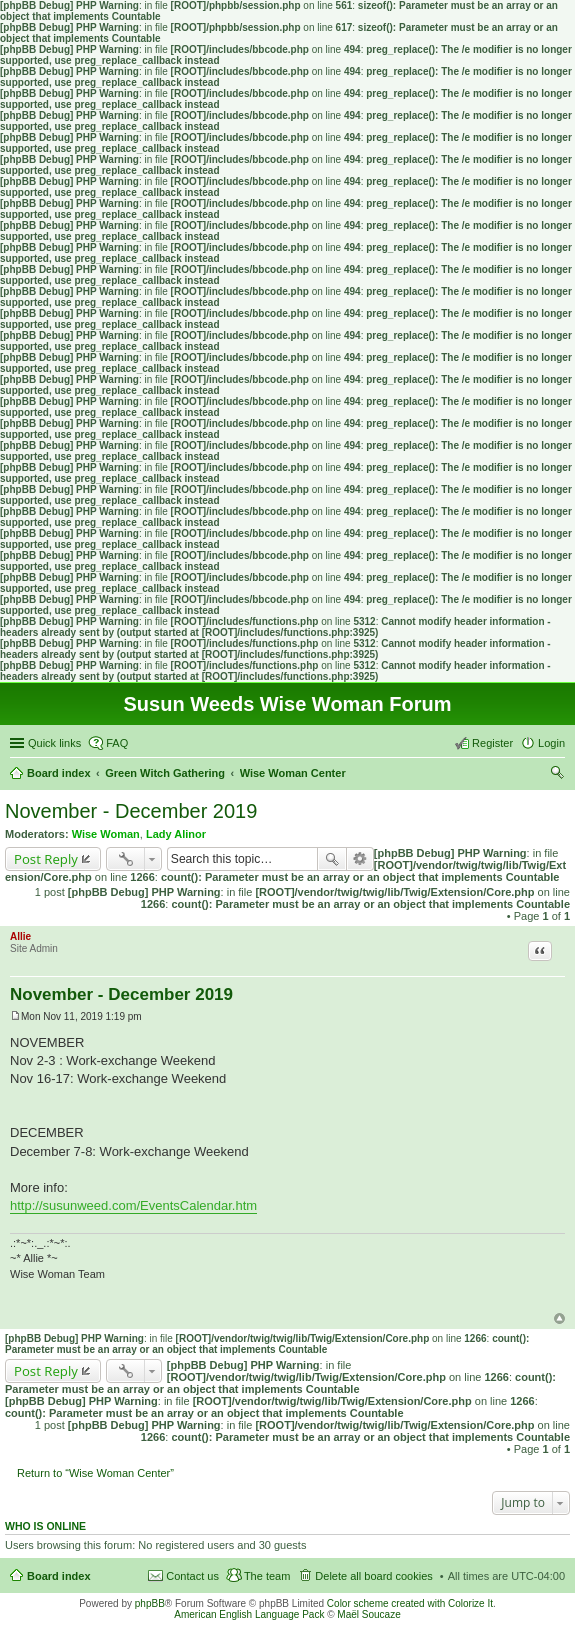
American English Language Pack (249, 1614)
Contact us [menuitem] (192, 1576)
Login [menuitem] (551, 743)
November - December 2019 (131, 811)
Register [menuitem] (492, 743)
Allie (20, 936)
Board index (59, 1576)
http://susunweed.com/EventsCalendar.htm (133, 1205)
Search (332, 859)
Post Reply (46, 859)
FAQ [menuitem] (117, 743)
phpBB (150, 1603)
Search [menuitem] (557, 775)
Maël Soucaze (368, 1614)
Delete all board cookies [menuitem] (373, 1576)
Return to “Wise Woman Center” (95, 1473)
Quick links (54, 743)
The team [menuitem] (267, 1576)
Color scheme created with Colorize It (410, 1603)
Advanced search (360, 859)
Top (559, 1318)
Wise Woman (106, 834)
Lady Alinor (176, 834)
